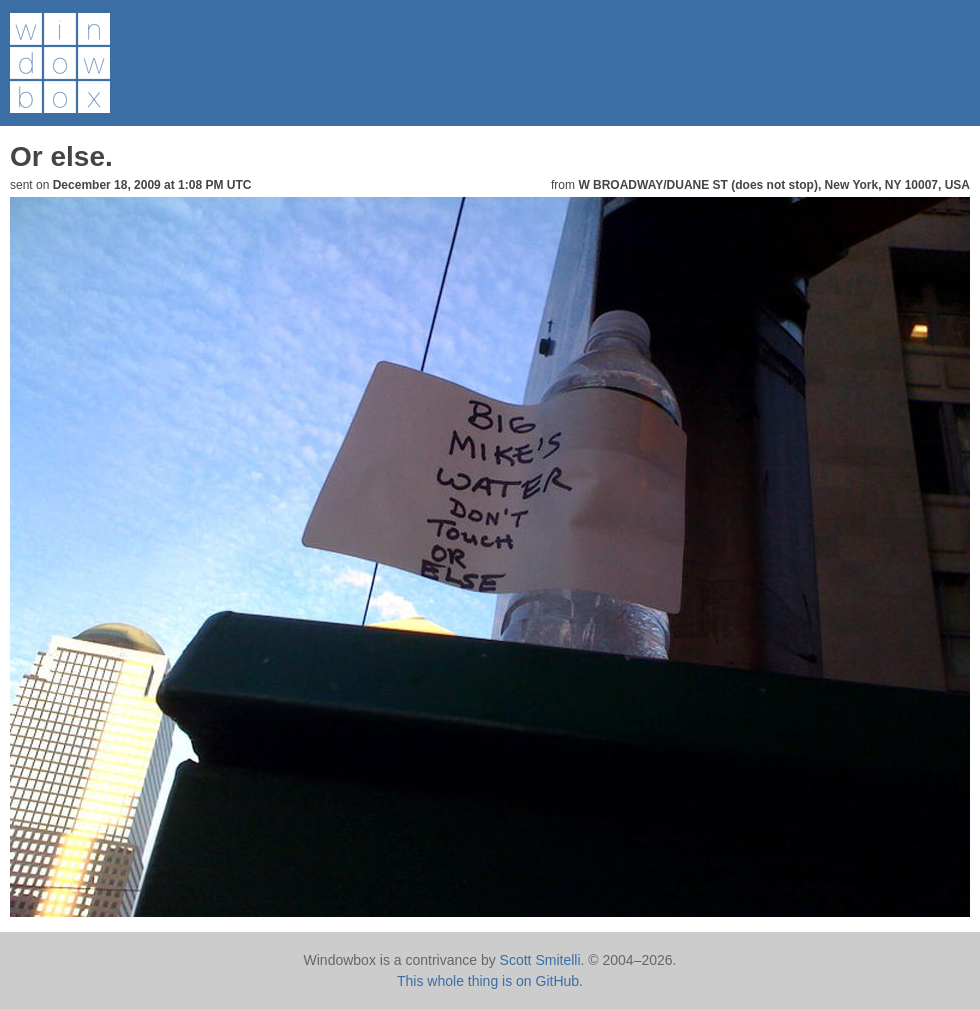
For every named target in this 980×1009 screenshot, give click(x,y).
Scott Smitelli (540, 960)
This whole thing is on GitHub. (490, 981)
